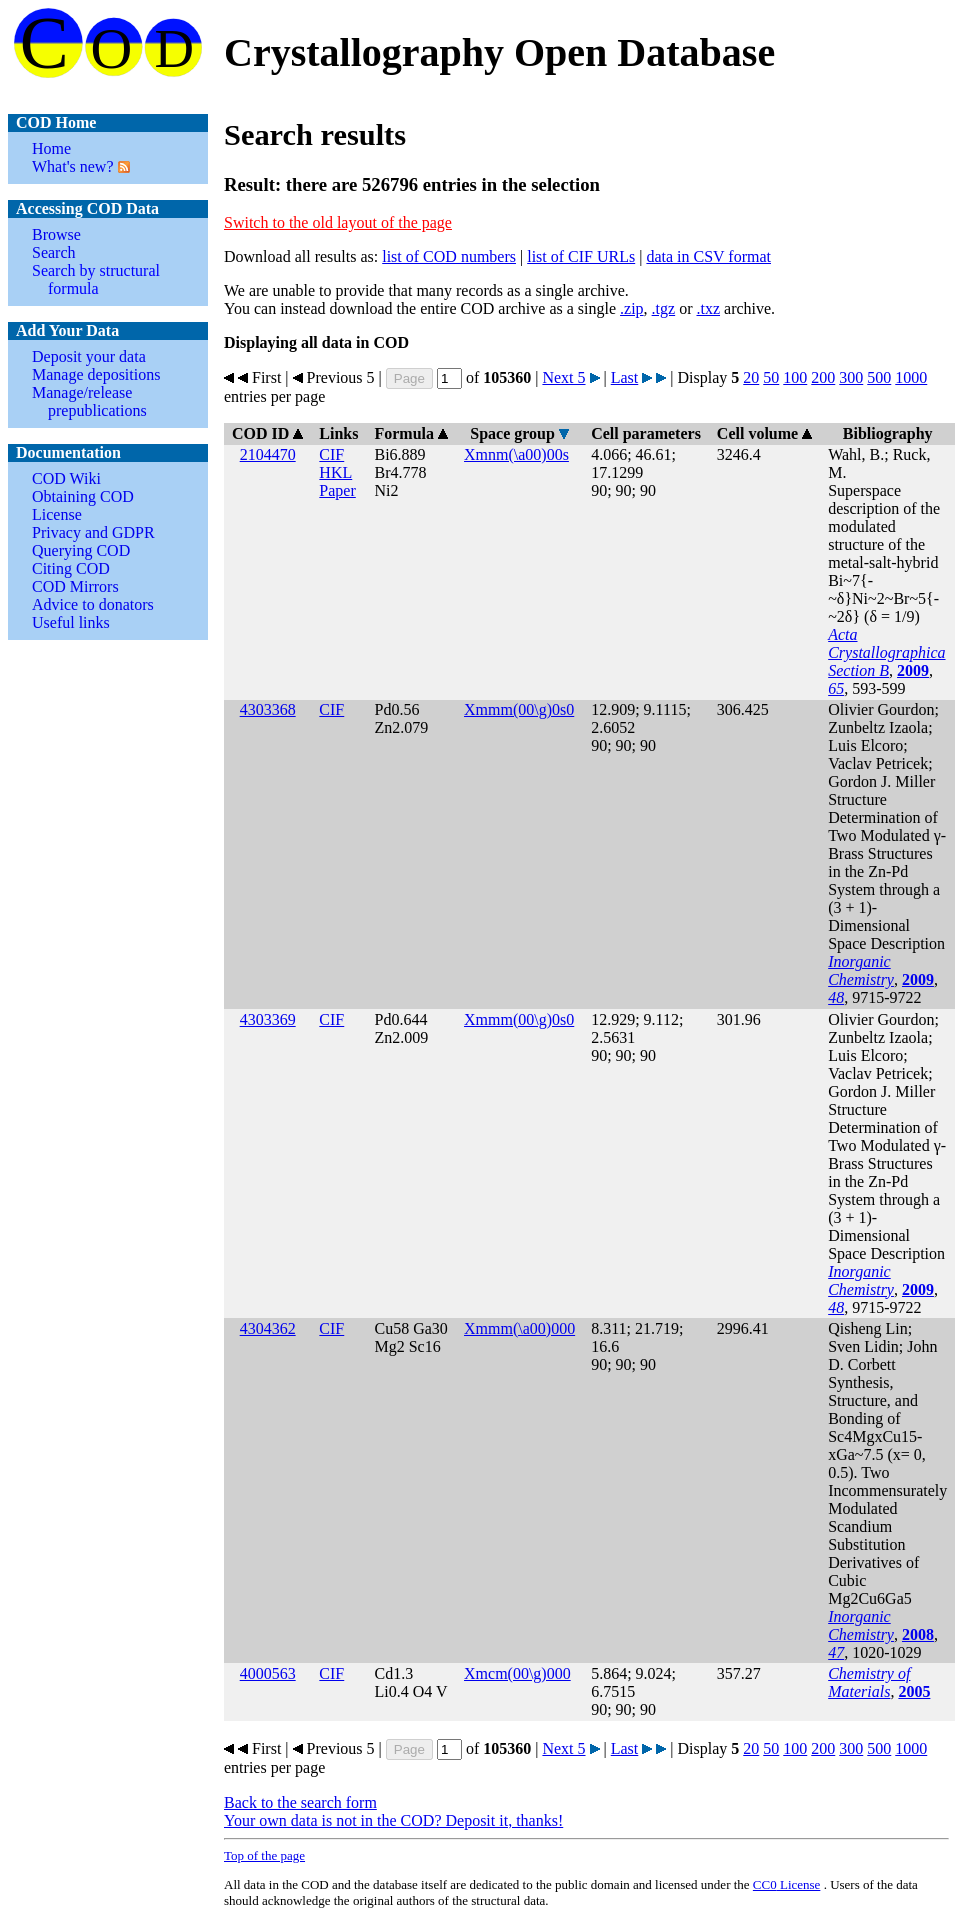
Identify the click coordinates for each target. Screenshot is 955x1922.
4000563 (268, 1673)
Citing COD (71, 568)
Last (625, 377)
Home (51, 148)
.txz (708, 308)
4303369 (268, 1019)
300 (851, 377)
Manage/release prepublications (89, 401)
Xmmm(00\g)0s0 (519, 709)
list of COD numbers (449, 256)
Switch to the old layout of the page (338, 222)
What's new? (73, 166)
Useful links (71, 622)
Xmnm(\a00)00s (516, 454)
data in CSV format (708, 256)
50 (771, 377)
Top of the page (264, 1855)
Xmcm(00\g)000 (517, 1673)
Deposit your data (89, 356)
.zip (632, 308)
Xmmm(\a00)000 (519, 1328)
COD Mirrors (75, 586)
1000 (911, 377)
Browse (56, 234)
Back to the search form (300, 1802)
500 (879, 377)
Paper (337, 490)
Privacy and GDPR (93, 532)
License (57, 514)
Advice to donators (93, 604)
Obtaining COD (83, 496)
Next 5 (563, 377)
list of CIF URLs (581, 256)
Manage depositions (96, 374)
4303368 (268, 709)
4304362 (268, 1328)
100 (795, 377)
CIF (331, 454)
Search (54, 252)
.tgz (664, 308)
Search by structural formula (96, 279)
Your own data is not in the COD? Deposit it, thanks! (393, 1820)
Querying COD (81, 550)
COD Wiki (66, 478)
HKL (335, 472)
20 (751, 377)
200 (823, 377)
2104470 (268, 454)
